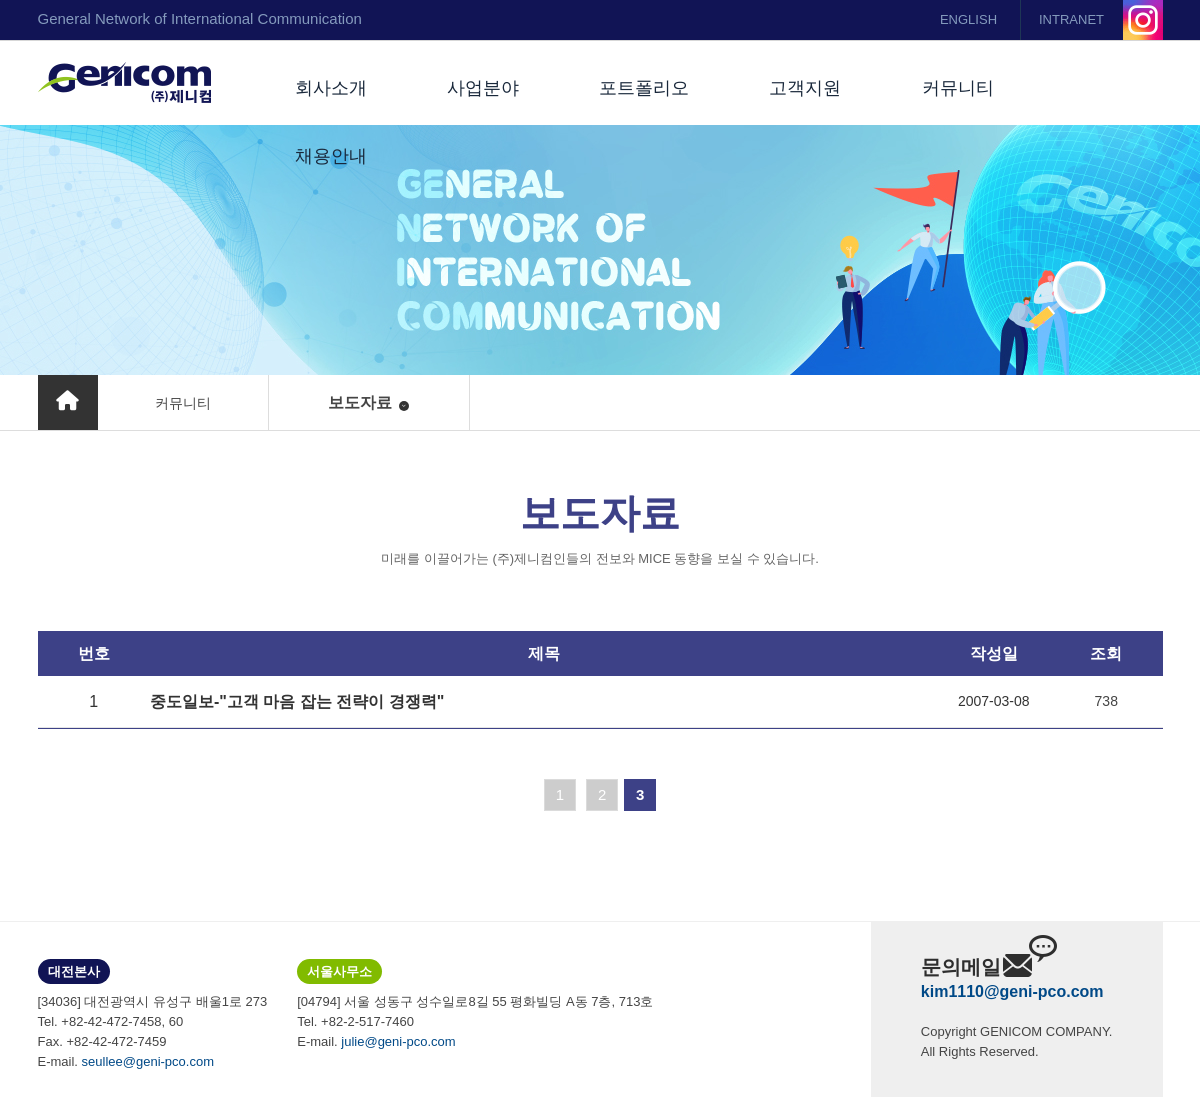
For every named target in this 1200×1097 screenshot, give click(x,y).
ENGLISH (968, 19)
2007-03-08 (994, 701)
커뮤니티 (958, 88)
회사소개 (331, 88)
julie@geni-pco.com (398, 1041)
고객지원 (805, 88)
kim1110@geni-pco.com (1012, 991)
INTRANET (1071, 19)
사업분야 (483, 88)
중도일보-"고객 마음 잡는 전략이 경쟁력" (297, 701)
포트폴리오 (644, 88)
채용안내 (331, 156)
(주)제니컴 (124, 83)
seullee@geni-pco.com (148, 1061)
